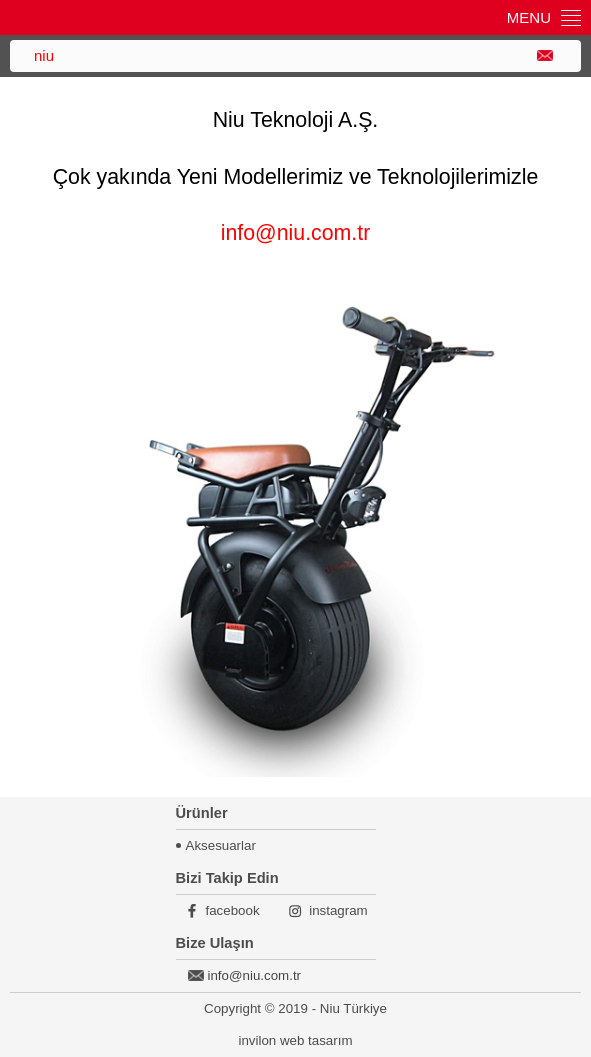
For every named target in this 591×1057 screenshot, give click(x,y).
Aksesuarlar (221, 845)
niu (44, 55)
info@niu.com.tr (296, 233)
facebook (233, 910)
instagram (338, 910)
